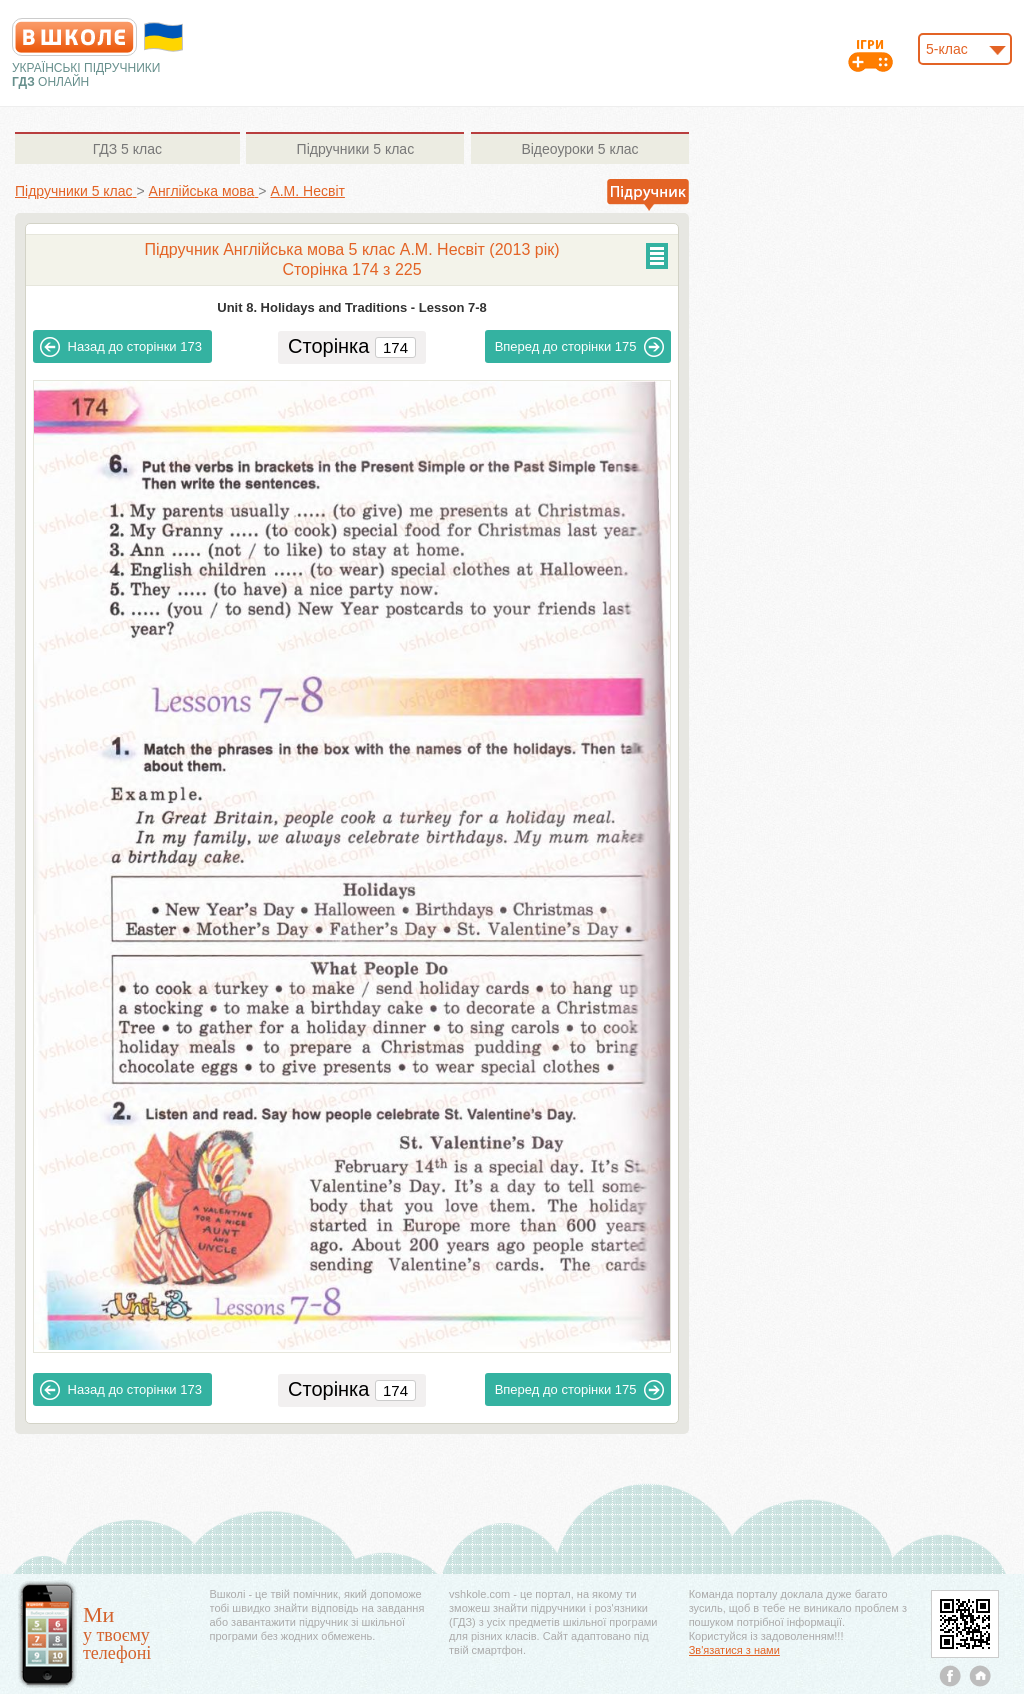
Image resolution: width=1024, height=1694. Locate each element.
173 (121, 347)
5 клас (127, 149)
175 (580, 347)
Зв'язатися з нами (734, 1650)
